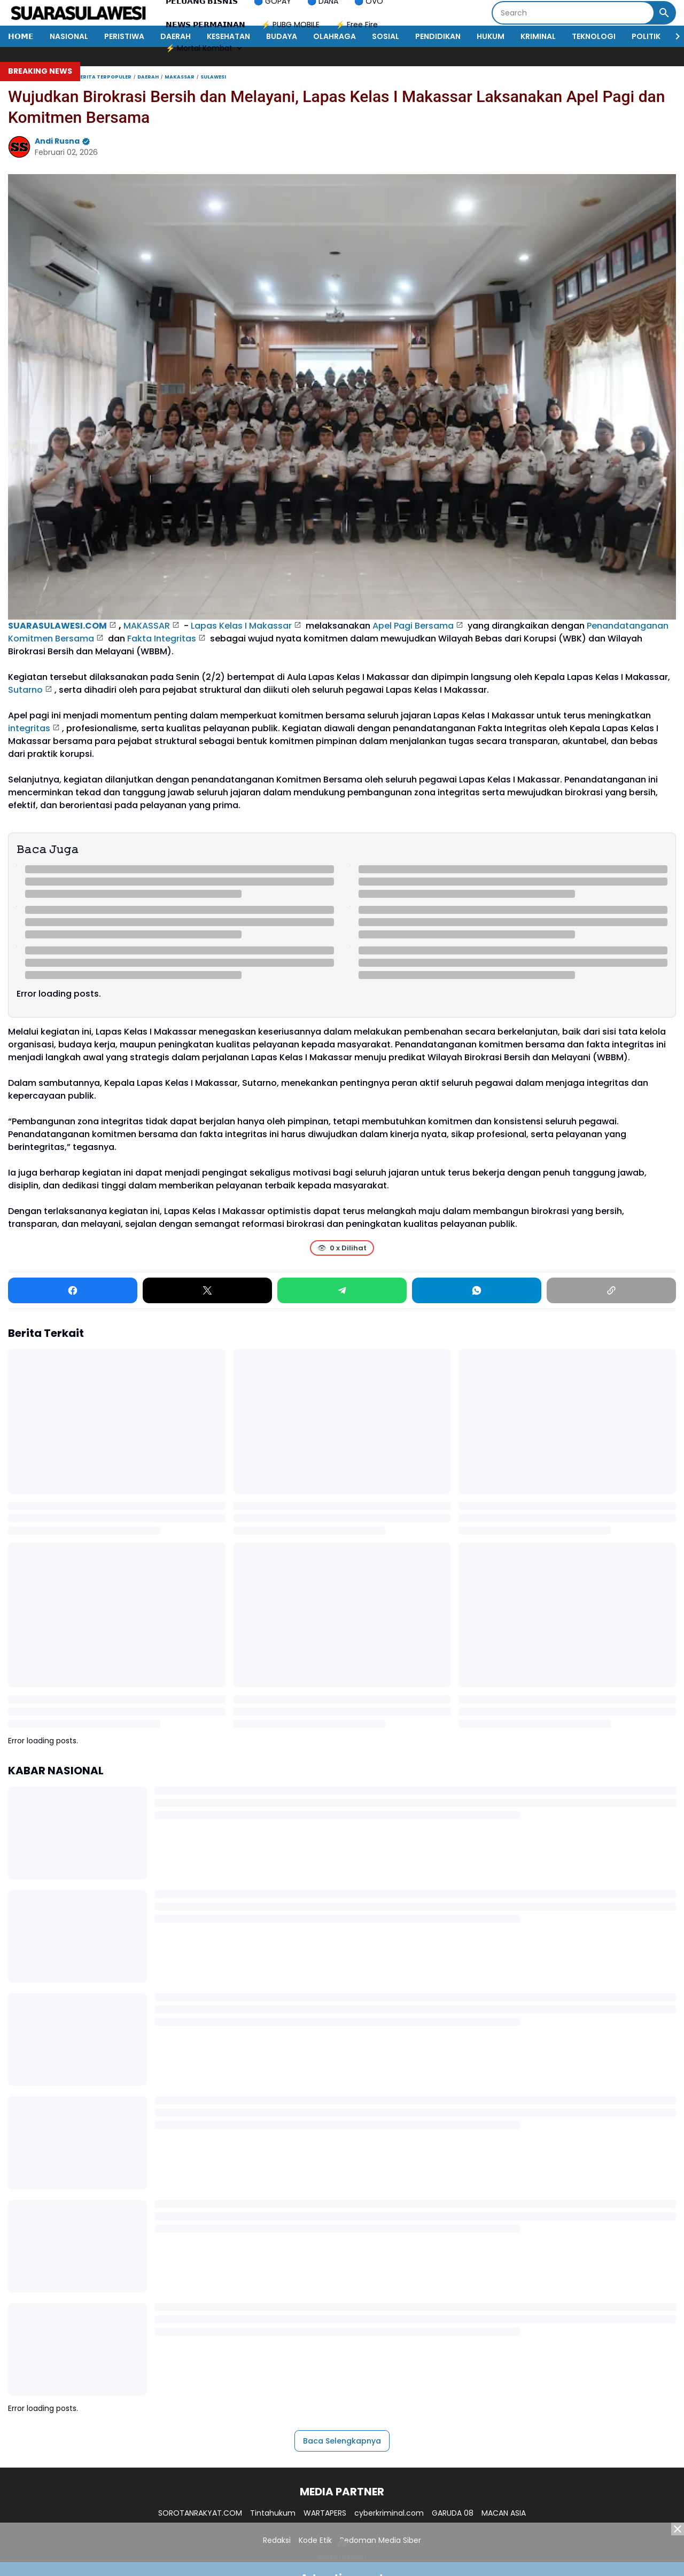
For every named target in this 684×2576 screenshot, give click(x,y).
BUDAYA (281, 36)
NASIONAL (69, 36)
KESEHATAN (228, 36)
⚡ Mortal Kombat (205, 48)
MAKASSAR (146, 626)
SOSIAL (385, 36)
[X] (207, 1290)
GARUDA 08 (452, 2513)
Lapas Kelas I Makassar (241, 626)
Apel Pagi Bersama (413, 626)
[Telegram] (342, 1290)
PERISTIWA (124, 36)
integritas (29, 728)
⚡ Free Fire (357, 24)
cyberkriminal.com (389, 2513)
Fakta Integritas (161, 638)
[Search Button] (664, 13)
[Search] (573, 13)
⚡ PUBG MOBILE (290, 24)
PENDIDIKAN (438, 36)
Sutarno (25, 690)
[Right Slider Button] (673, 36)
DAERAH (175, 36)
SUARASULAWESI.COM (57, 626)
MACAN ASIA (503, 2513)
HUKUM (490, 36)
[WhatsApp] (476, 1290)
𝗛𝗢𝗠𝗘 (21, 36)
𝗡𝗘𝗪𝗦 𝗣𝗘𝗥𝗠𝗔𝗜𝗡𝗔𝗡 (205, 24)
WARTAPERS (325, 2513)
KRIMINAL (538, 36)
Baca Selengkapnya (342, 2441)
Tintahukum (273, 2513)
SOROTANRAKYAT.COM (200, 2513)
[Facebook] (72, 1290)
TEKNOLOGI (594, 36)
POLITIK (646, 36)
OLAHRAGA (334, 36)
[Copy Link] (611, 1290)
